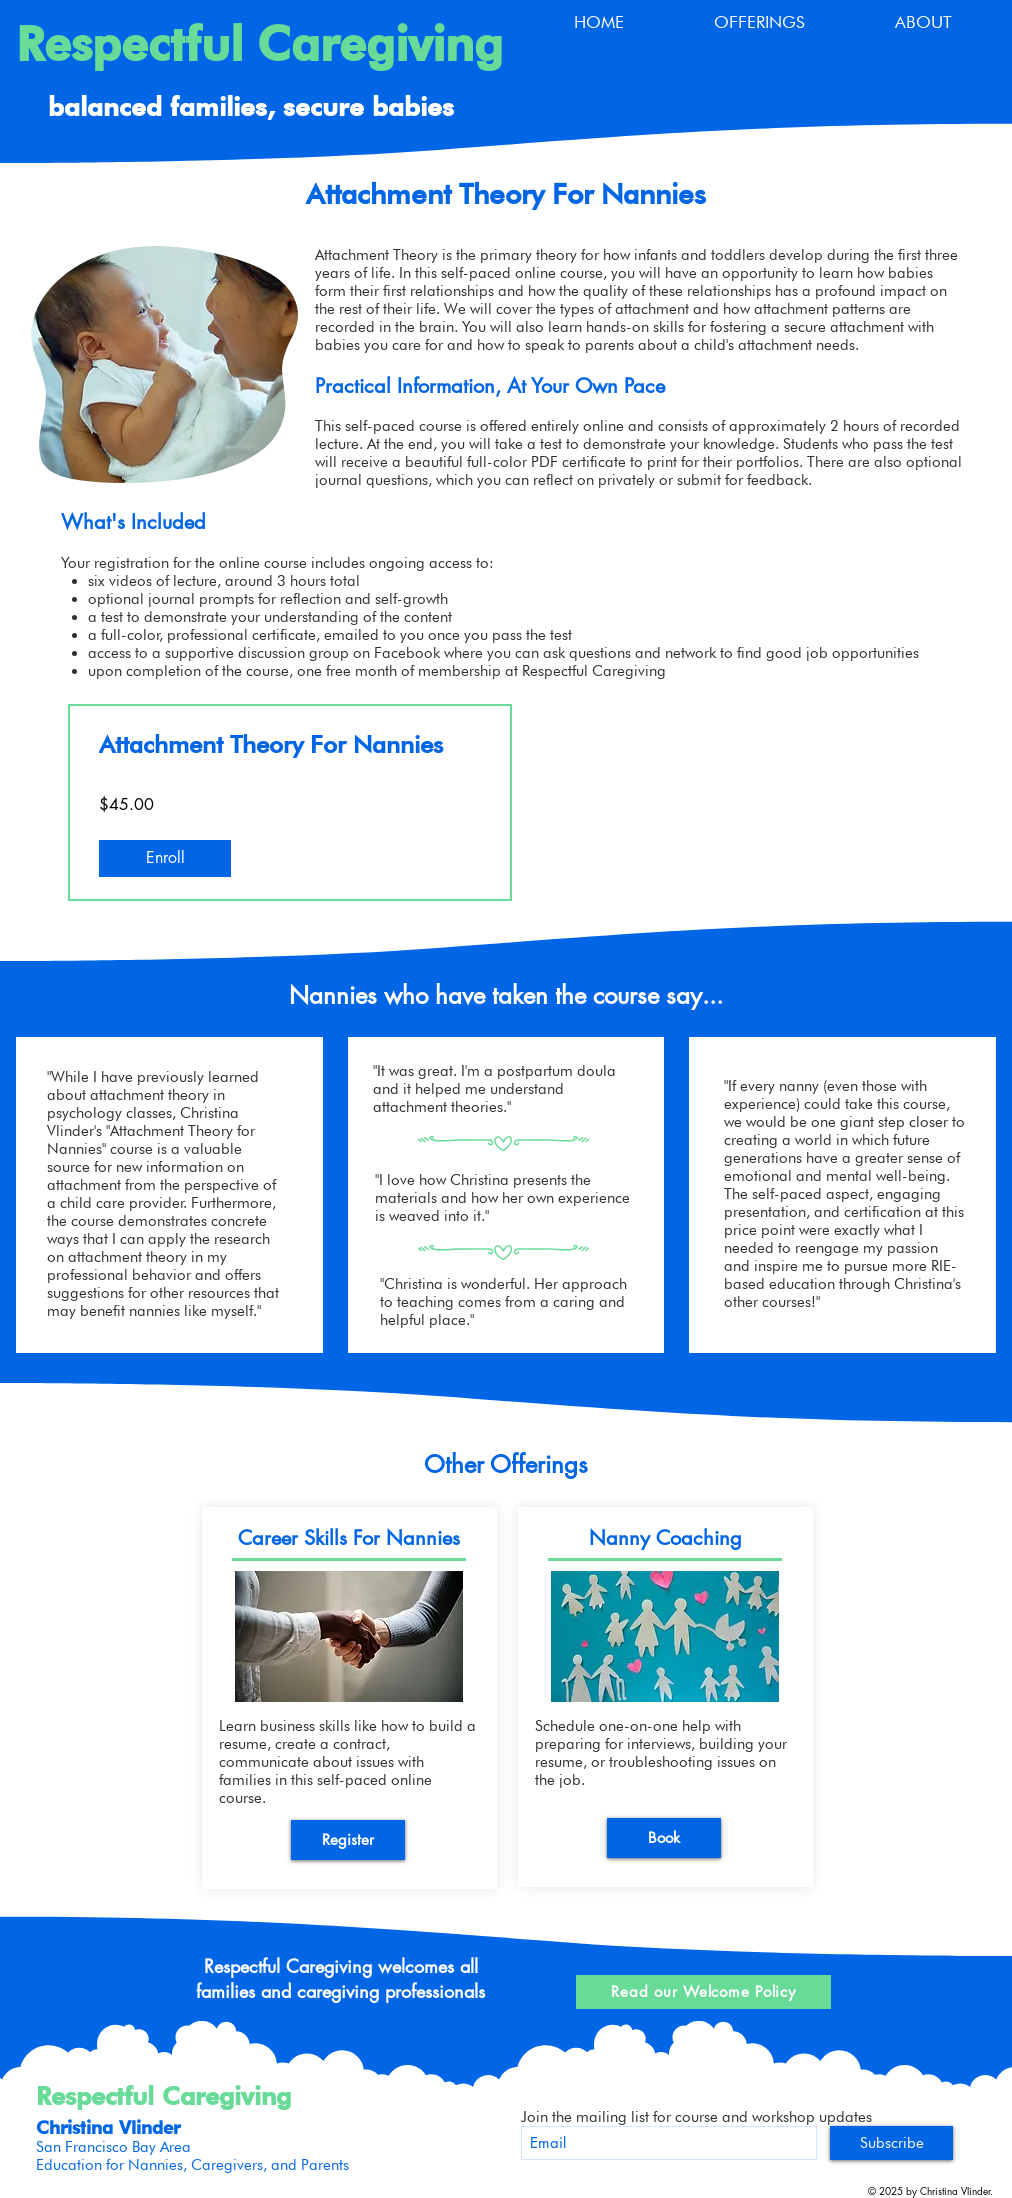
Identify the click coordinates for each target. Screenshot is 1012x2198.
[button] (759, 22)
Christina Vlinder (108, 2127)
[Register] (348, 1840)
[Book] (664, 1838)
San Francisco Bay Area (113, 2147)
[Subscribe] (891, 2143)
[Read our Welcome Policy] (703, 1992)
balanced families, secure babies (251, 106)
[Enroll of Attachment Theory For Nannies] (165, 858)
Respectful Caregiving (259, 44)
